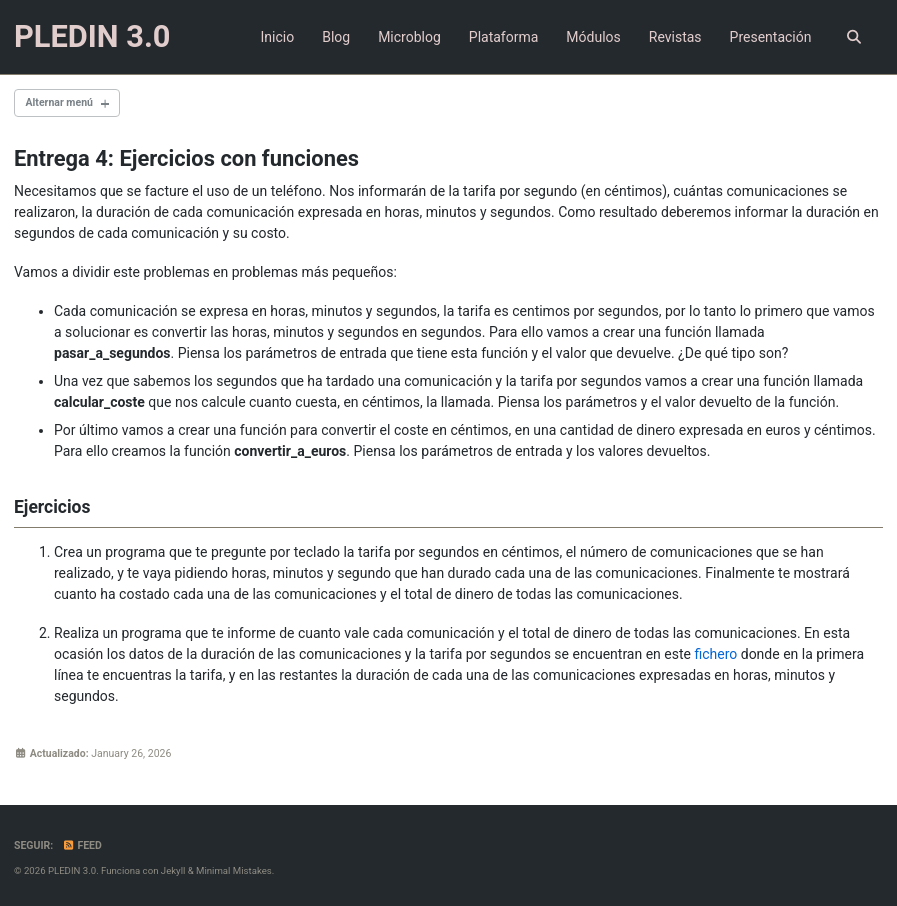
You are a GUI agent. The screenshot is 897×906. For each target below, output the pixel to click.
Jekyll (173, 870)
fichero (715, 654)
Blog (336, 37)
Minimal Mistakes (234, 870)
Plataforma (504, 37)
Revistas (675, 37)
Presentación (771, 37)
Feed (82, 845)
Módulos (593, 37)
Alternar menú (59, 102)
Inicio (277, 37)
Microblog (409, 37)
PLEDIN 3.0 (92, 36)
